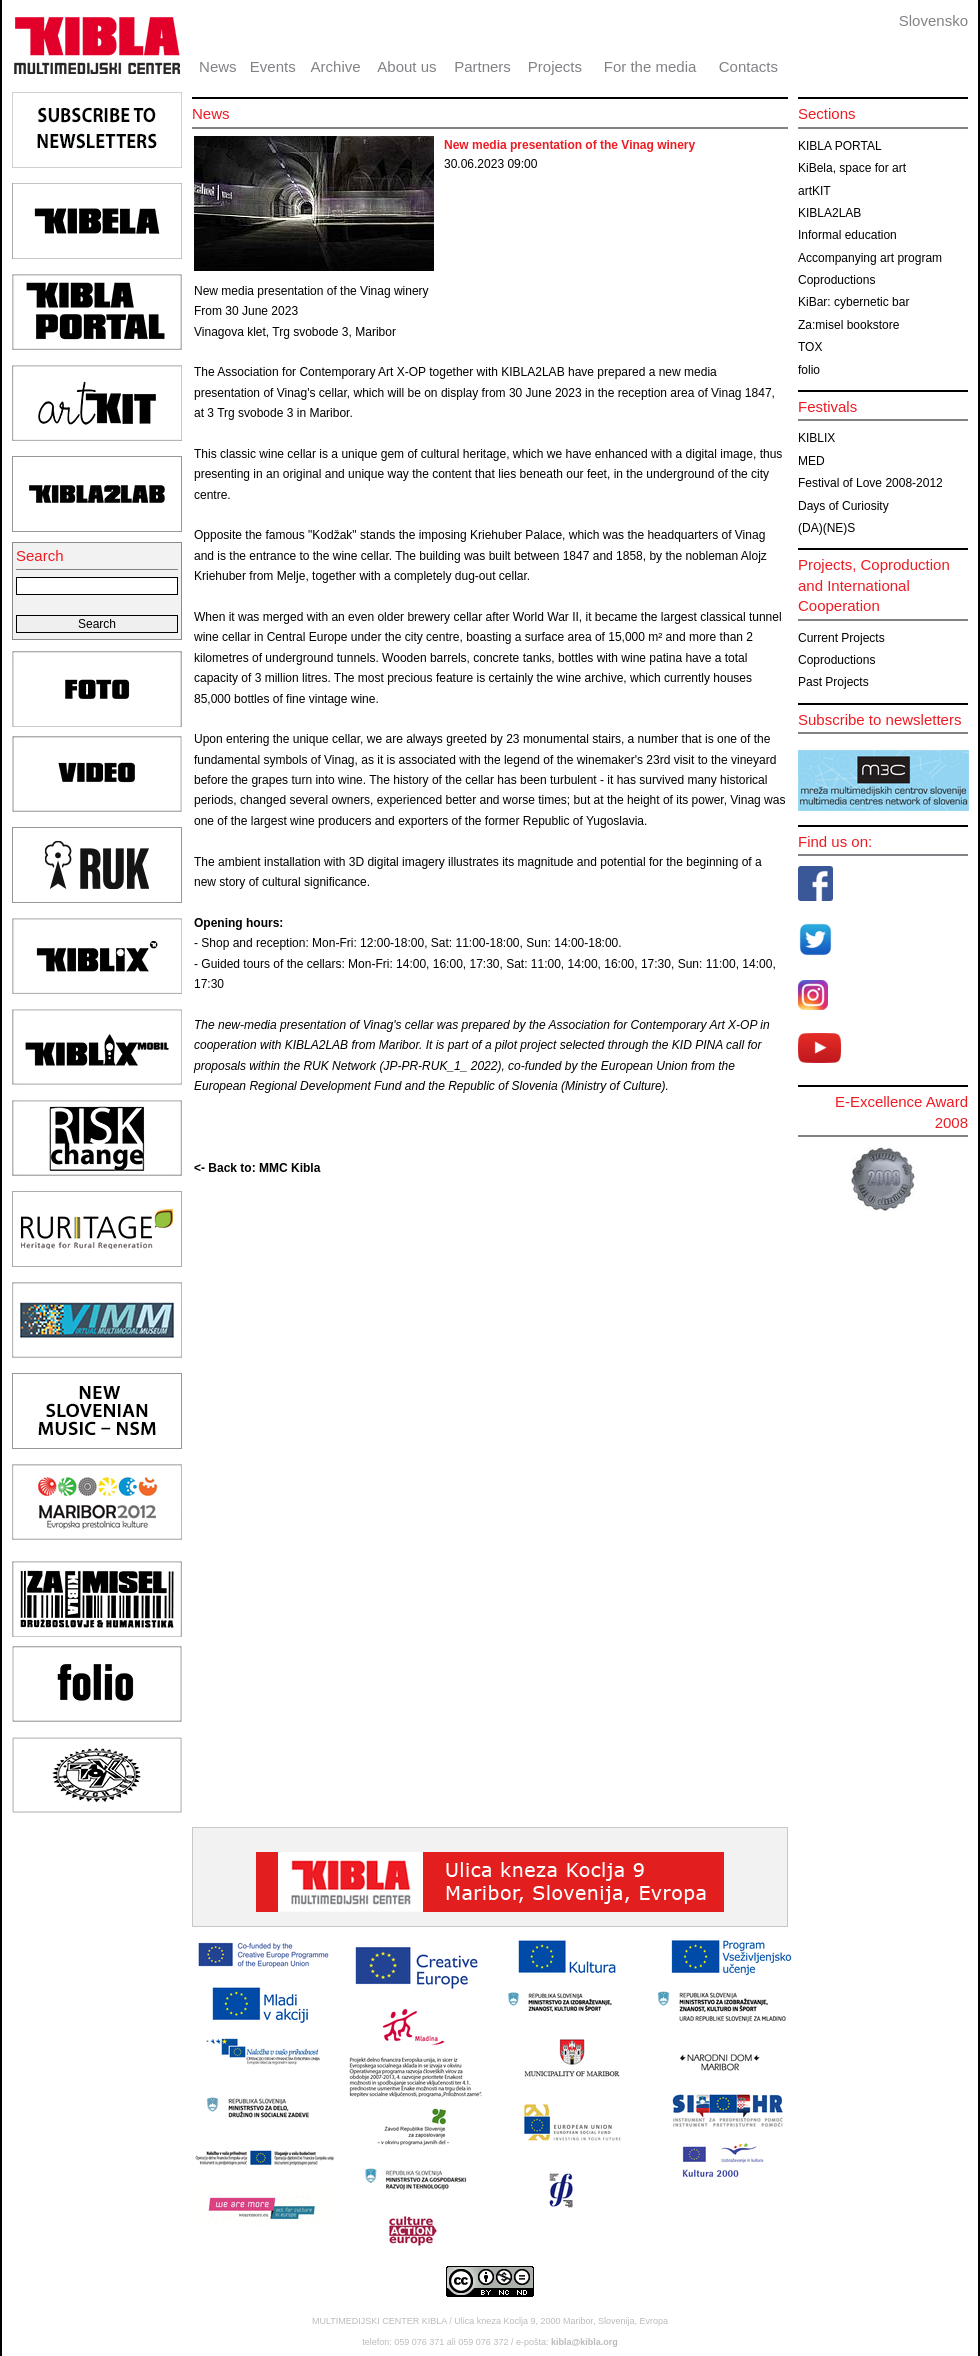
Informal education (847, 235)
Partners (482, 66)
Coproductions (836, 280)
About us (406, 66)
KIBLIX (816, 438)
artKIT (814, 191)
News (218, 66)
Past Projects (833, 682)
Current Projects (841, 638)
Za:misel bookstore (848, 325)
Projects (555, 66)
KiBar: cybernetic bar (853, 302)
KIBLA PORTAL (840, 146)
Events (273, 66)
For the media (650, 66)
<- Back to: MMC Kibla (257, 1168)
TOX (810, 347)
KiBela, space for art (852, 168)
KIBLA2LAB (829, 213)
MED (811, 461)
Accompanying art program (870, 258)
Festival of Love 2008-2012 (870, 483)
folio (809, 370)
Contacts (748, 66)
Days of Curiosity (843, 506)
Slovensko (933, 20)
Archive (336, 66)
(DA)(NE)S (826, 528)
